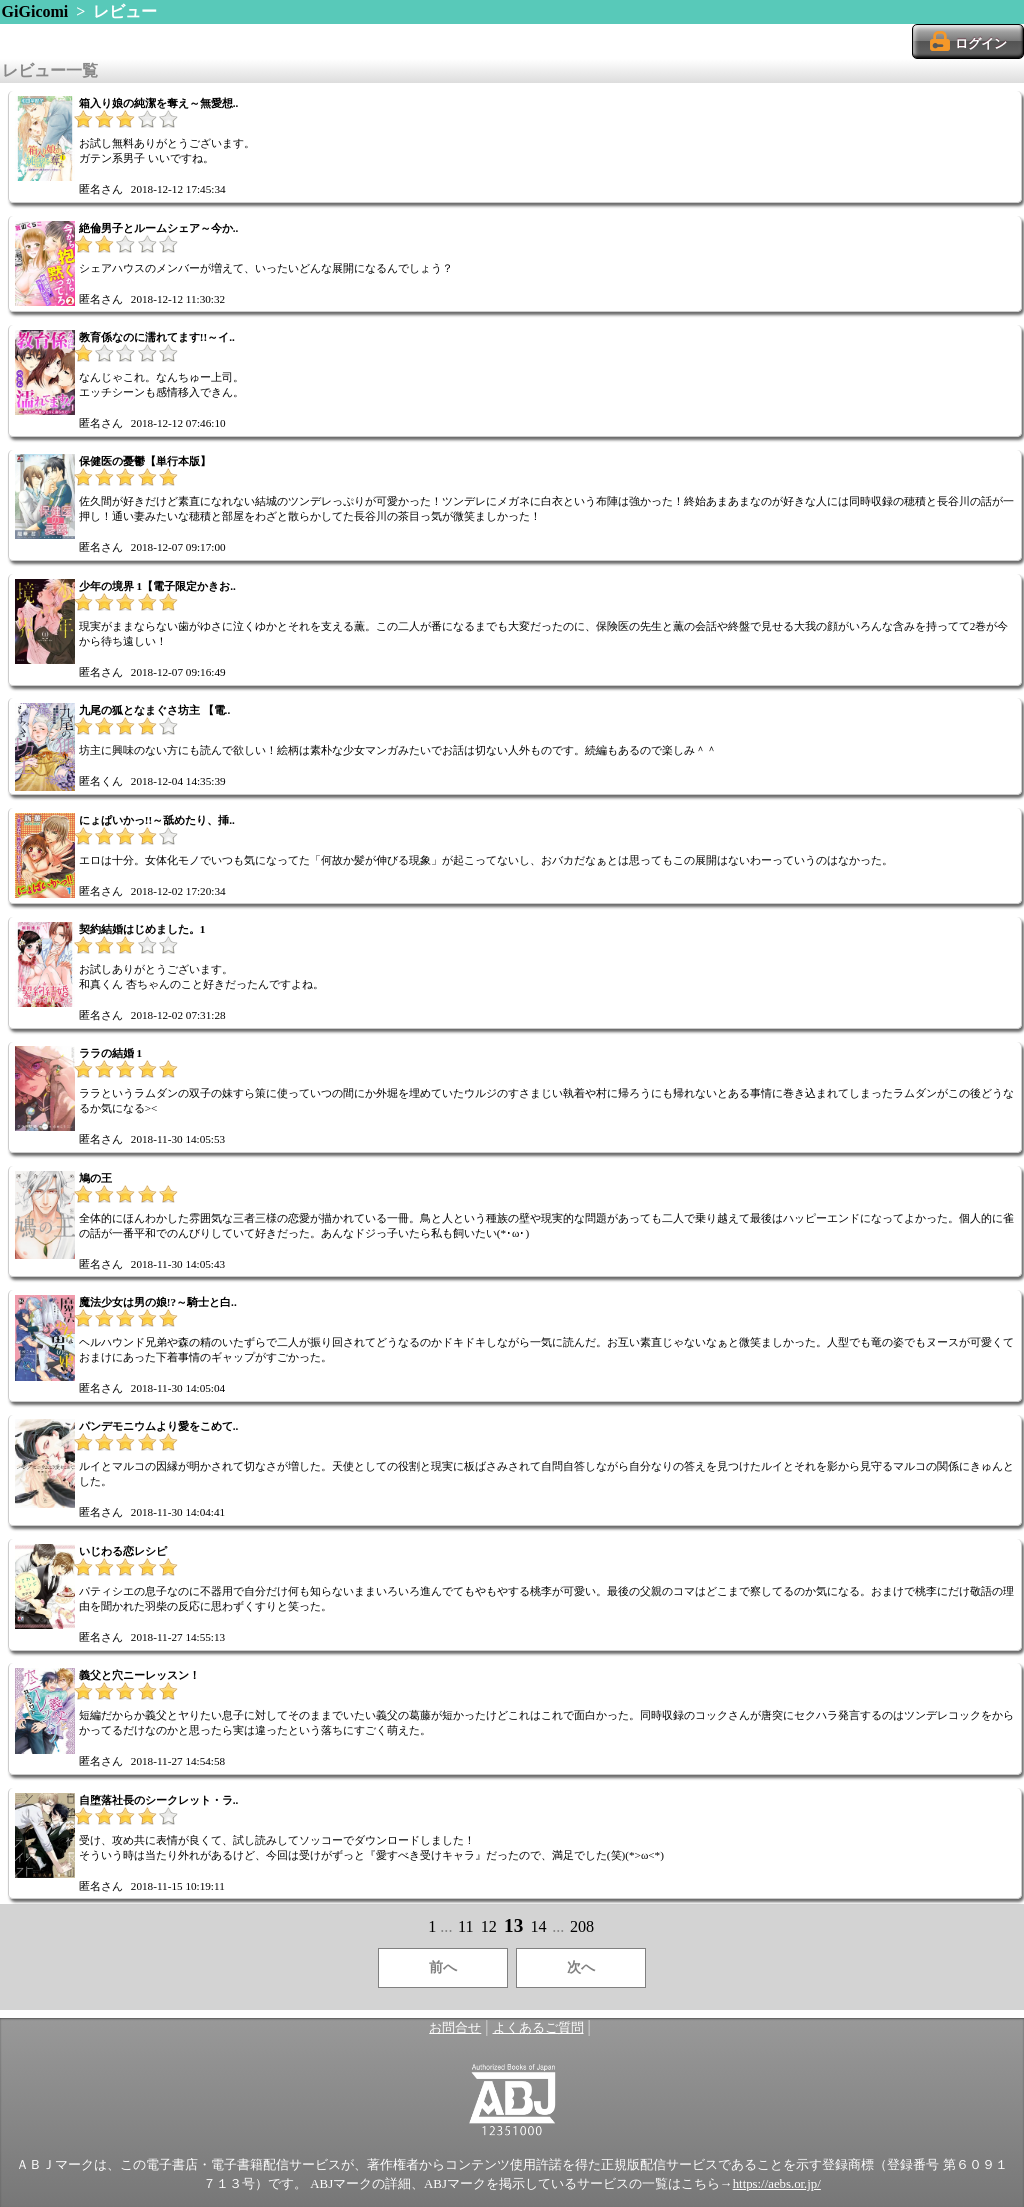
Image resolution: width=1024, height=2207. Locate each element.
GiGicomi (35, 11)
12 (489, 1926)
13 (513, 1925)
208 (582, 1926)
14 (538, 1926)
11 (466, 1926)
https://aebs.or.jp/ (777, 2184)
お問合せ (455, 2028)
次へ (581, 1967)
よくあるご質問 (538, 2028)
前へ (443, 1967)
